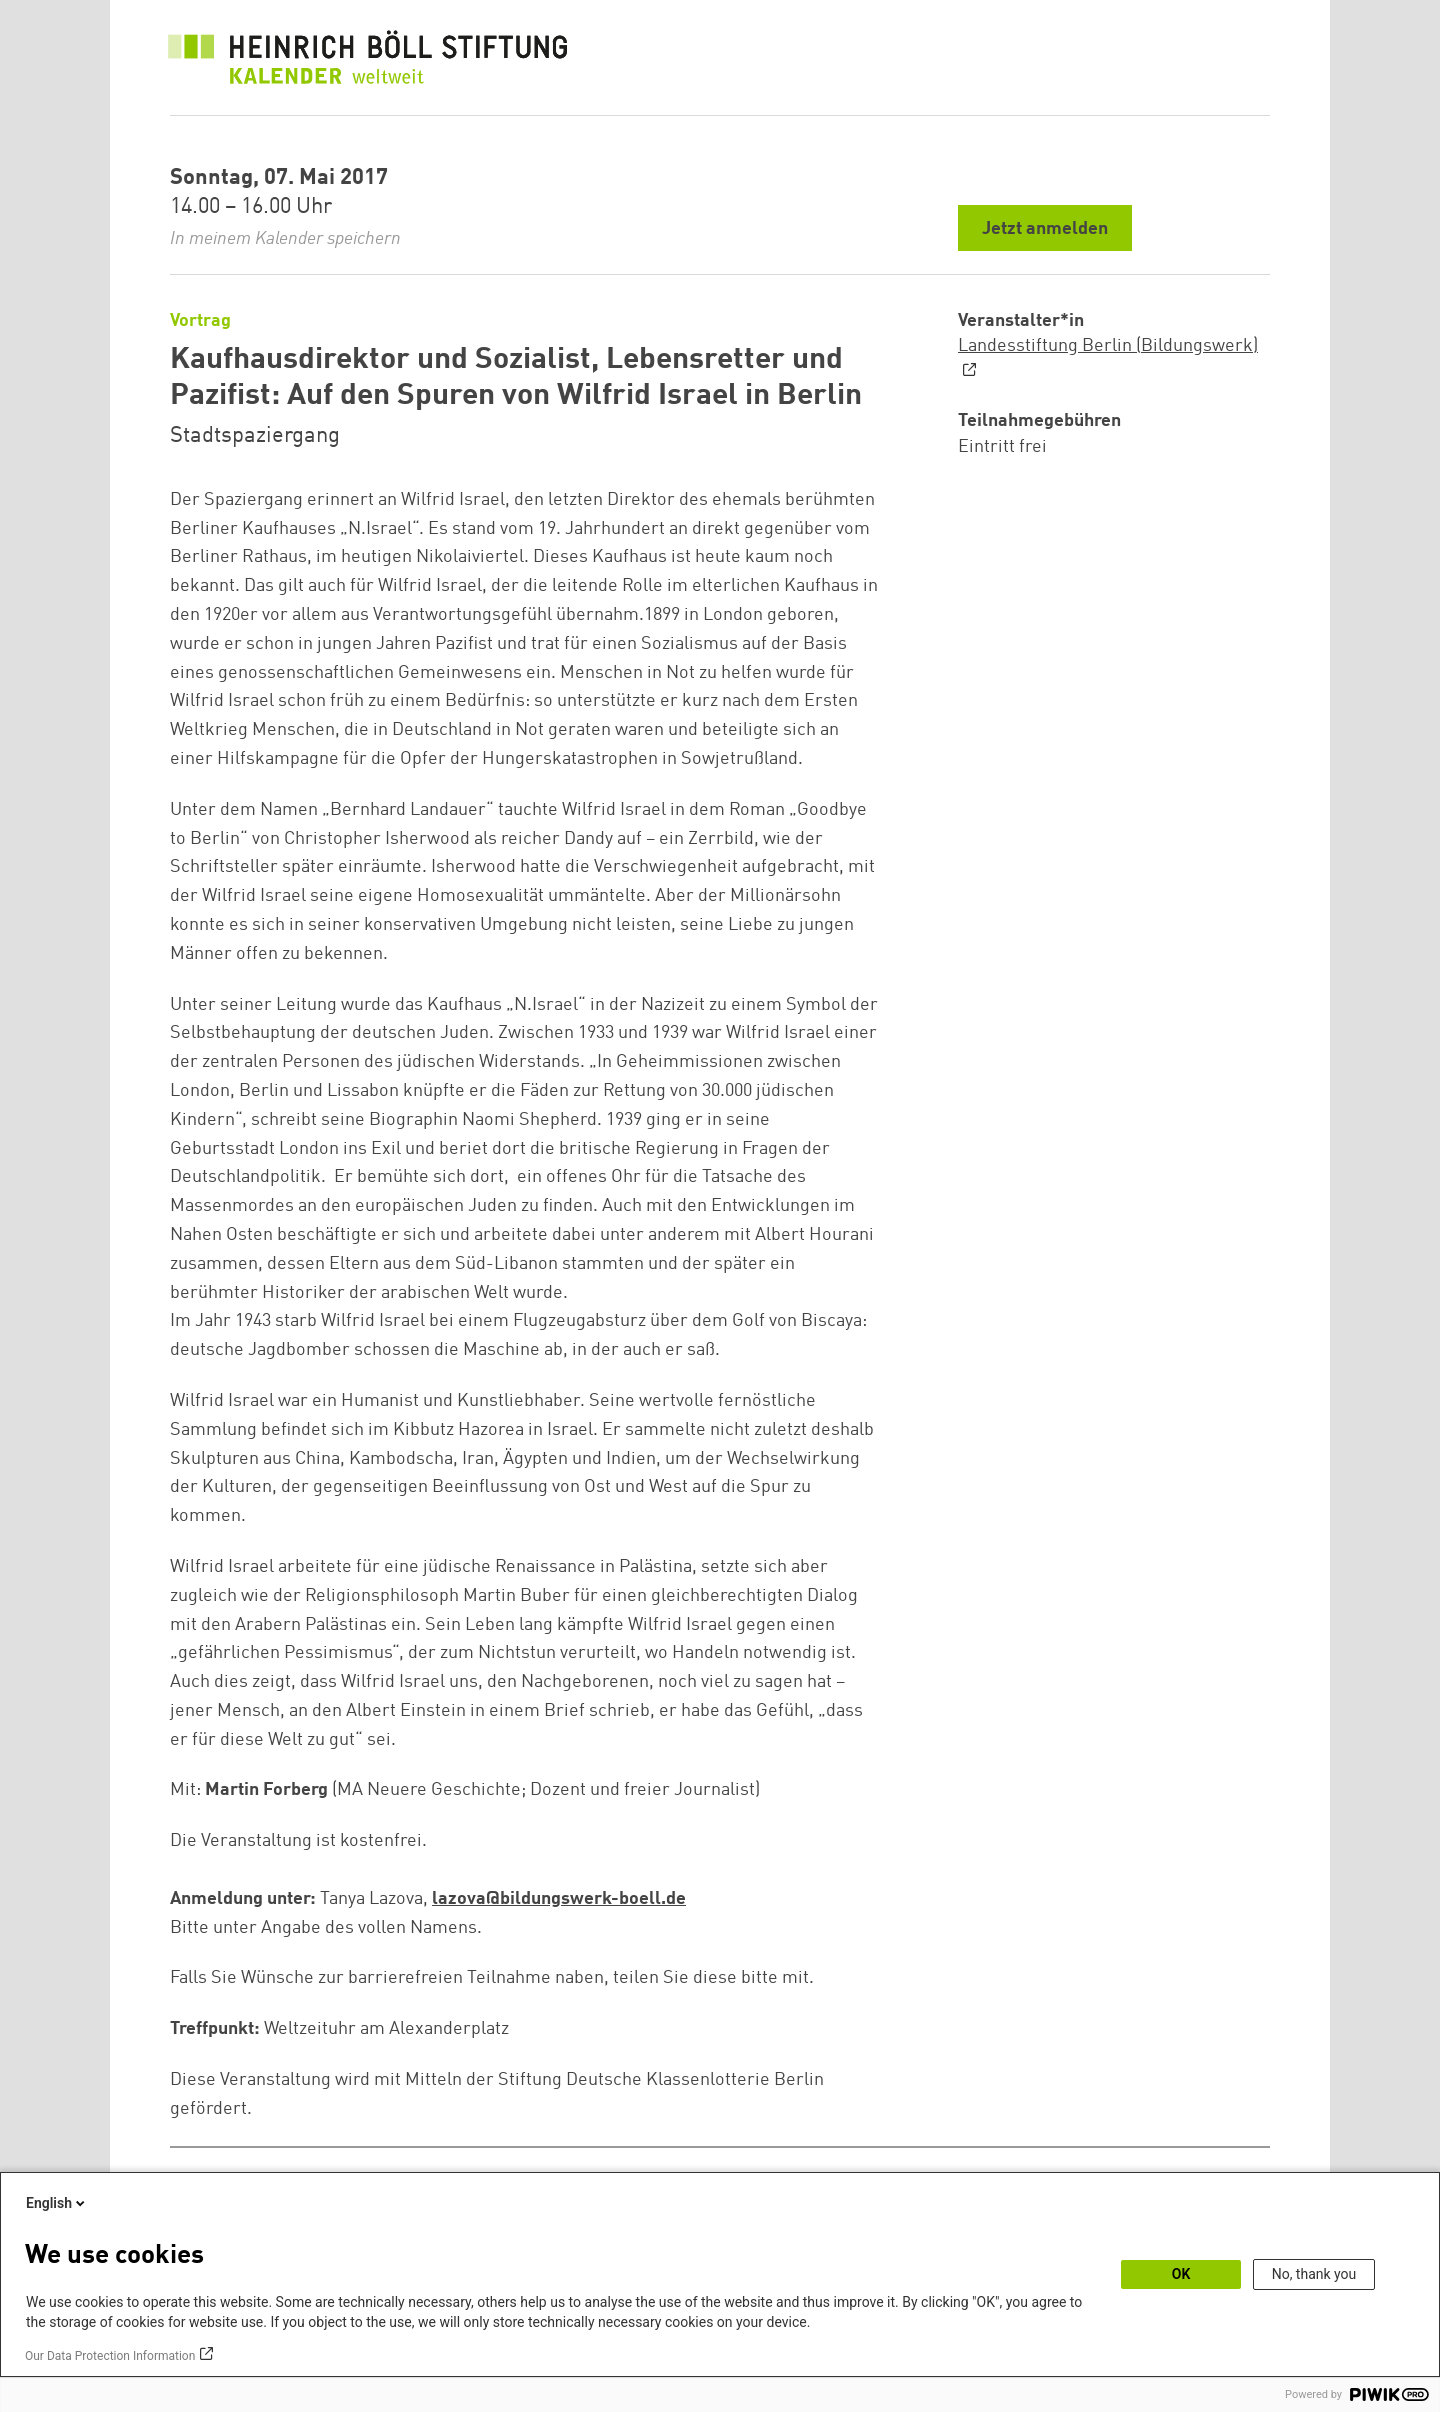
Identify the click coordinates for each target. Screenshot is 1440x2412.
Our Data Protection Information (110, 2356)
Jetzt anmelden (1045, 229)
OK (1181, 2274)
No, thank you (1314, 2274)
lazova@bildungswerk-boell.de (559, 1899)
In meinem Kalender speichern (285, 239)
